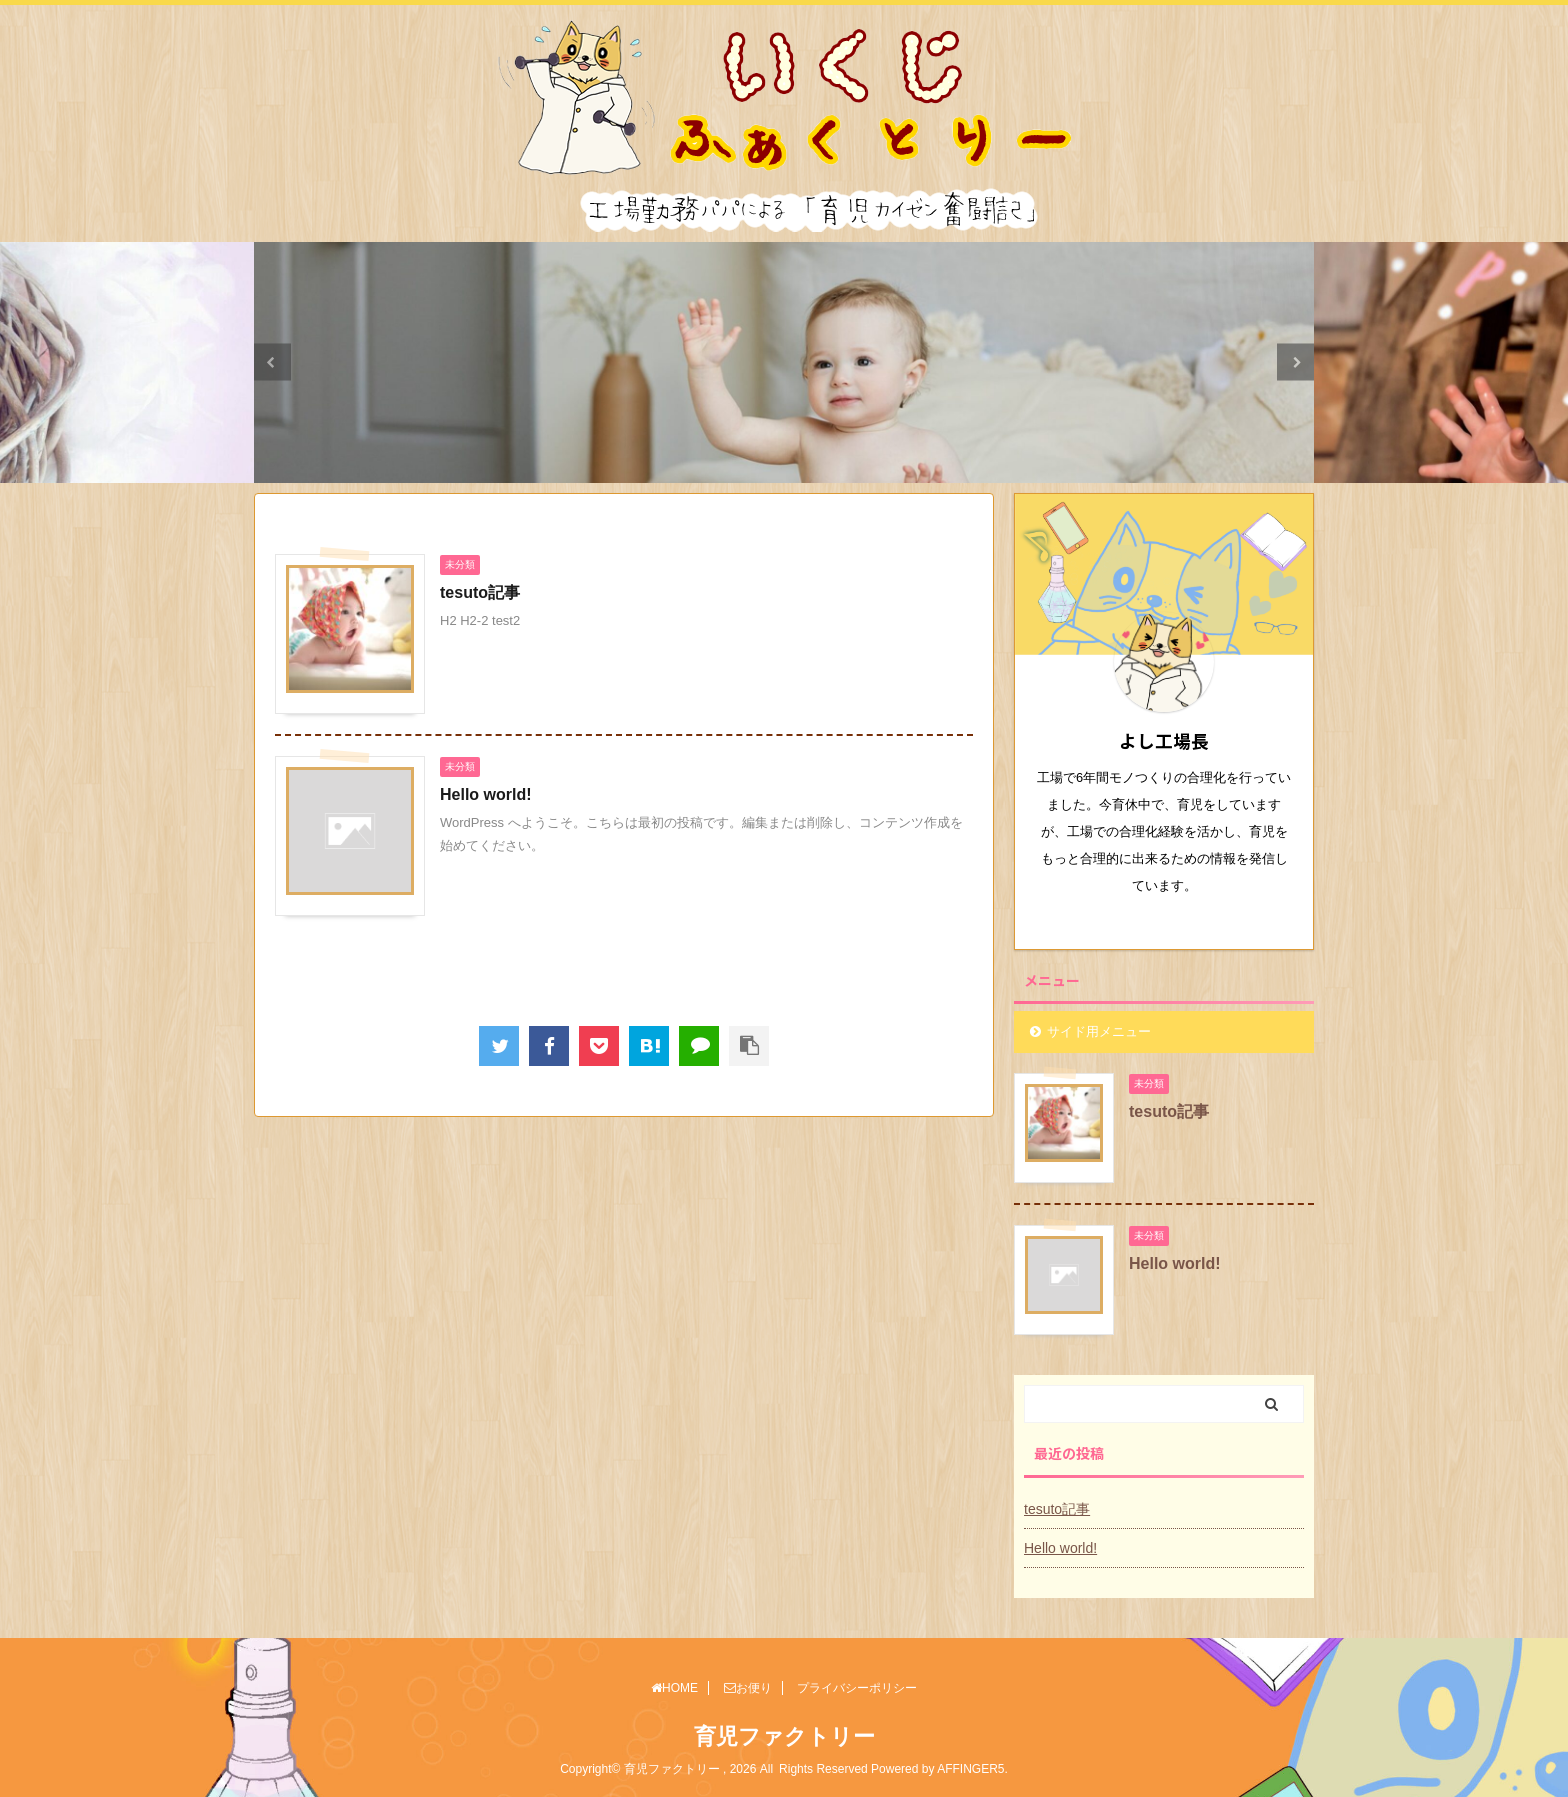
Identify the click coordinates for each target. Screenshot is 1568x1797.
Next (1295, 362)
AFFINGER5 (970, 1769)
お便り (748, 1688)
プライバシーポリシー (857, 1688)
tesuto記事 (480, 592)
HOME (674, 1688)
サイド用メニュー (1099, 1031)
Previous (272, 362)
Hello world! (486, 794)
